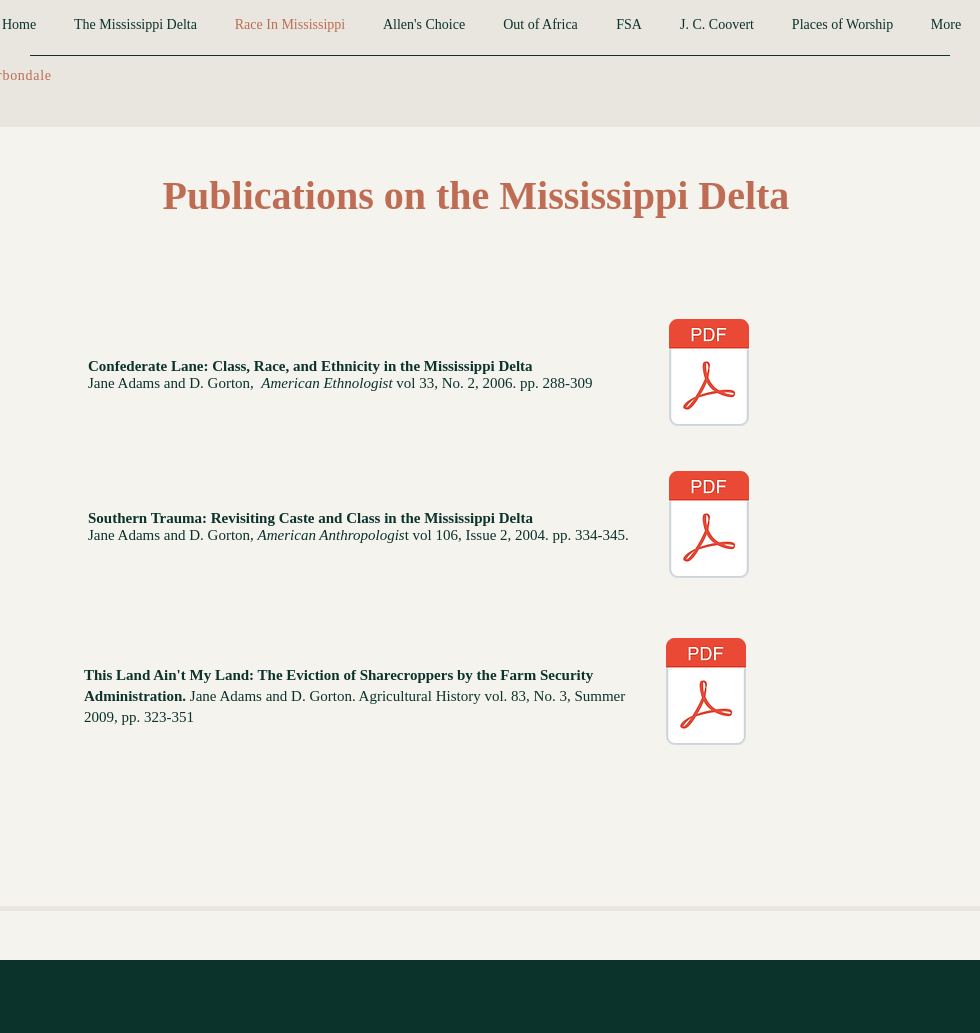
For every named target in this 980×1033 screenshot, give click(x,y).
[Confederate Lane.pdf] (709, 375)
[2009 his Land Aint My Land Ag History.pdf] (706, 694)
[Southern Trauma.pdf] (709, 527)
